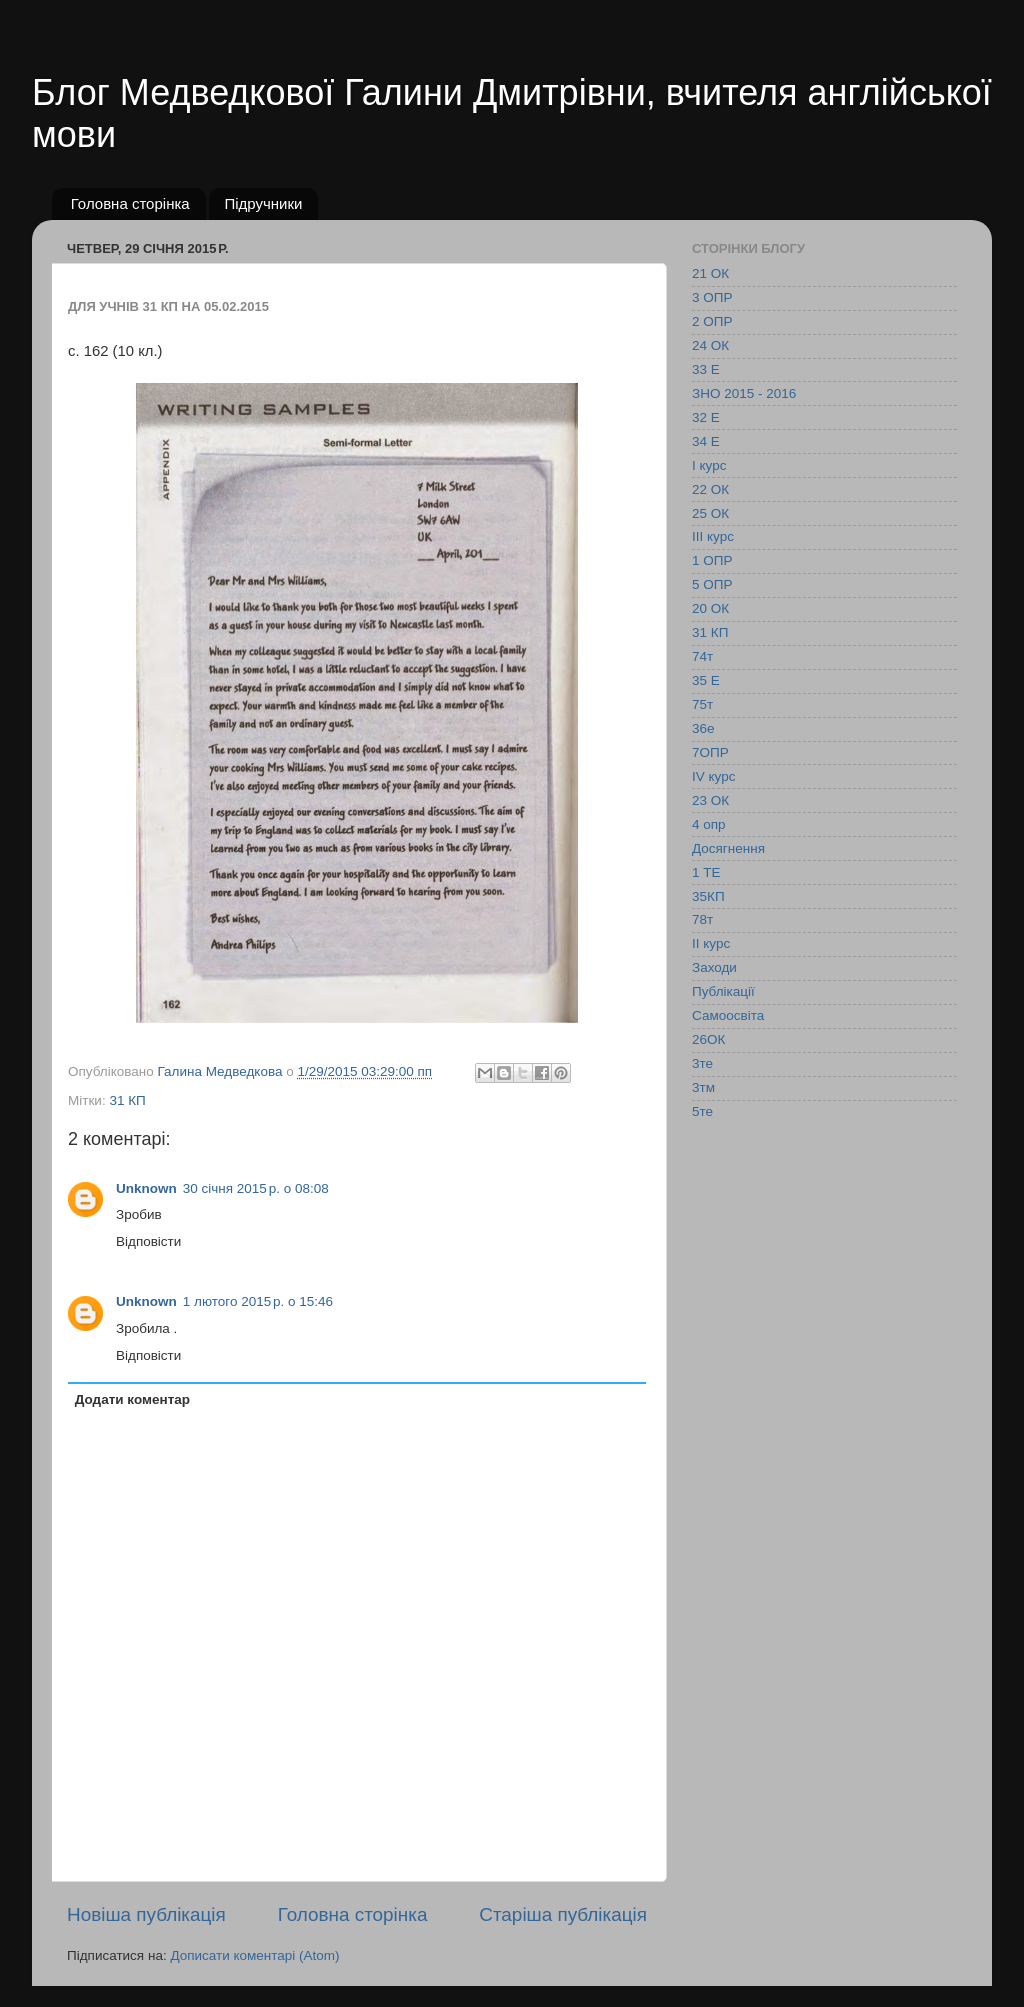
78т (702, 919)
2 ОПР (712, 321)
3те (702, 1063)
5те (702, 1111)
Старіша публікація (563, 1914)
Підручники (263, 203)
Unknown (146, 1188)
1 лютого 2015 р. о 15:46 (258, 1301)
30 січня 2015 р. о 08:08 (256, 1188)
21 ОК (710, 273)
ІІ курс (711, 943)
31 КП (127, 1100)
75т (702, 704)
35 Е (706, 680)
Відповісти (148, 1241)
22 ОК (710, 489)
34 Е (706, 441)
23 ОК (710, 800)
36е (703, 728)
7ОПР (710, 752)
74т (702, 656)
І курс (709, 465)
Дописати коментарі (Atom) (254, 1955)
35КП (708, 896)
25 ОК (710, 513)
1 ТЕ (706, 872)
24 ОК (710, 345)
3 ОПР (712, 297)
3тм (703, 1087)
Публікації (723, 991)
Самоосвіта (728, 1015)
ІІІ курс (713, 536)
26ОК (708, 1039)
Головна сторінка (130, 203)
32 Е (706, 417)
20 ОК (710, 608)
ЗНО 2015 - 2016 (744, 393)
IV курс (713, 776)
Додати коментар (132, 1399)
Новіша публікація (146, 1914)
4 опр (709, 824)
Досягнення (728, 848)
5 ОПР (712, 584)
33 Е (706, 369)
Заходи (714, 967)
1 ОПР (712, 560)
